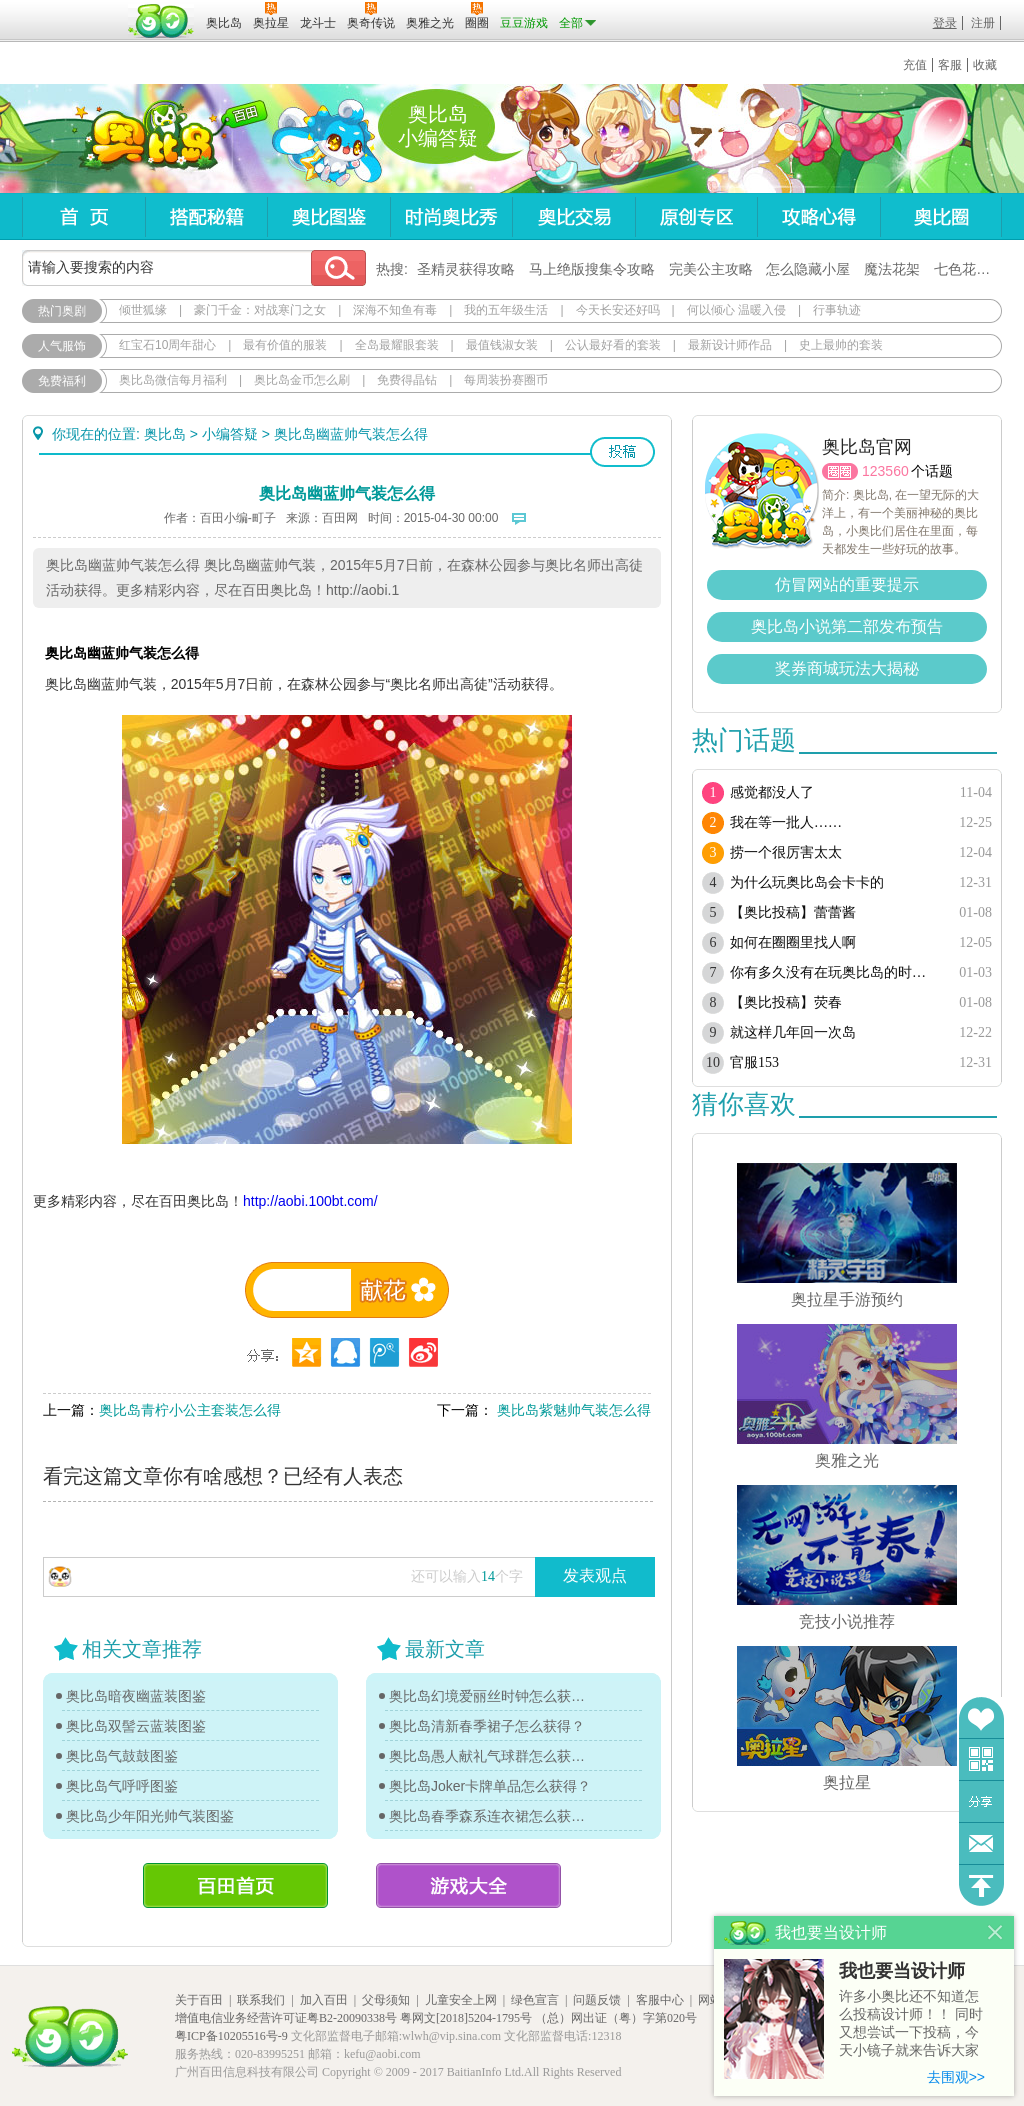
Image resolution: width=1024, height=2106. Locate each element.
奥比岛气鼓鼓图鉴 (122, 1756)
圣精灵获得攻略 (466, 269)
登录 (945, 23)
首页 (83, 216)
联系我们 (261, 2000)
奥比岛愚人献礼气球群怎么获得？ (492, 1756)
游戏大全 (468, 1885)
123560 (885, 471)
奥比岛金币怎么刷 (302, 380)
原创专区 (696, 216)
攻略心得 (818, 216)
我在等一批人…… (786, 822)
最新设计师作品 (730, 345)
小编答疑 (230, 434)
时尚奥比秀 (451, 216)
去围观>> (956, 2077)
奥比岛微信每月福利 (173, 380)
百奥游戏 (72, 9)
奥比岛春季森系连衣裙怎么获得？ (492, 1816)
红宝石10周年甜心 (167, 345)
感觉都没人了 (772, 792)
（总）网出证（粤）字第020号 (616, 2018)
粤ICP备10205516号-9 (231, 2036)
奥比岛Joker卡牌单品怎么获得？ (490, 1786)
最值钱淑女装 (502, 345)
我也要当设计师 (902, 1971)
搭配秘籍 (206, 216)
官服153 (754, 1062)
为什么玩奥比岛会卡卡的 (807, 882)
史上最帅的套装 (841, 345)
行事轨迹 (837, 310)
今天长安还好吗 (618, 310)
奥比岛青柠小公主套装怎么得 (190, 1410)
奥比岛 (146, 139)
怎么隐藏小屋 (808, 269)
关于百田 (199, 2000)
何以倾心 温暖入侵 (736, 310)
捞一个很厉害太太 (786, 852)
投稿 (622, 452)
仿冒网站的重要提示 (847, 584)
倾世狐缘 (143, 310)
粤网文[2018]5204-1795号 (466, 2018)
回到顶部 (981, 1885)
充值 (915, 65)
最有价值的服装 (285, 345)
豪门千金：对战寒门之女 (260, 310)
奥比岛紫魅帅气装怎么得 (572, 1410)
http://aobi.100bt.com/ (310, 1201)
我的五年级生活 (506, 310)
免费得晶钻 (407, 380)
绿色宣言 (535, 2000)
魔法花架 (892, 269)
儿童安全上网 (461, 2000)
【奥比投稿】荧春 (786, 1002)
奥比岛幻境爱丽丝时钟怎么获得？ (492, 1696)
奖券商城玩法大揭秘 (847, 668)
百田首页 (235, 1885)
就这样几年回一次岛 (793, 1032)
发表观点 (595, 1575)
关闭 (995, 1932)
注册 (983, 23)
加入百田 (324, 2000)
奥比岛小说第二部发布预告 (847, 626)
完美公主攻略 (711, 269)
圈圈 (840, 471)
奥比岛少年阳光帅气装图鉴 (150, 1816)
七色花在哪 (969, 269)
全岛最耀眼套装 (397, 345)
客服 (950, 65)
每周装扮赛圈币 (506, 380)
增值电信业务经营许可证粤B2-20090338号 (286, 2018)
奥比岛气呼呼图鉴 (122, 1786)
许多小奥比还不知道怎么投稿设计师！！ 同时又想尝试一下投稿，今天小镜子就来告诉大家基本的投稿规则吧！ (911, 2024)
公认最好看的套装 (613, 345)
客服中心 (660, 2000)
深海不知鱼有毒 (395, 310)
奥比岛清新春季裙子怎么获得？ (487, 1726)
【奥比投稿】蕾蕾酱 (793, 912)
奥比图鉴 (328, 216)
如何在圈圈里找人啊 (793, 942)
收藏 (985, 65)
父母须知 (386, 2000)
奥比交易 (573, 216)
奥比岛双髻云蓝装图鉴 (136, 1726)
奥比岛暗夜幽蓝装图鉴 (136, 1696)
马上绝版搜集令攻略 (592, 269)
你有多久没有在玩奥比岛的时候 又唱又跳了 (834, 972)
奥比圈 (941, 216)
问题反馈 (981, 1843)
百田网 (161, 21)
